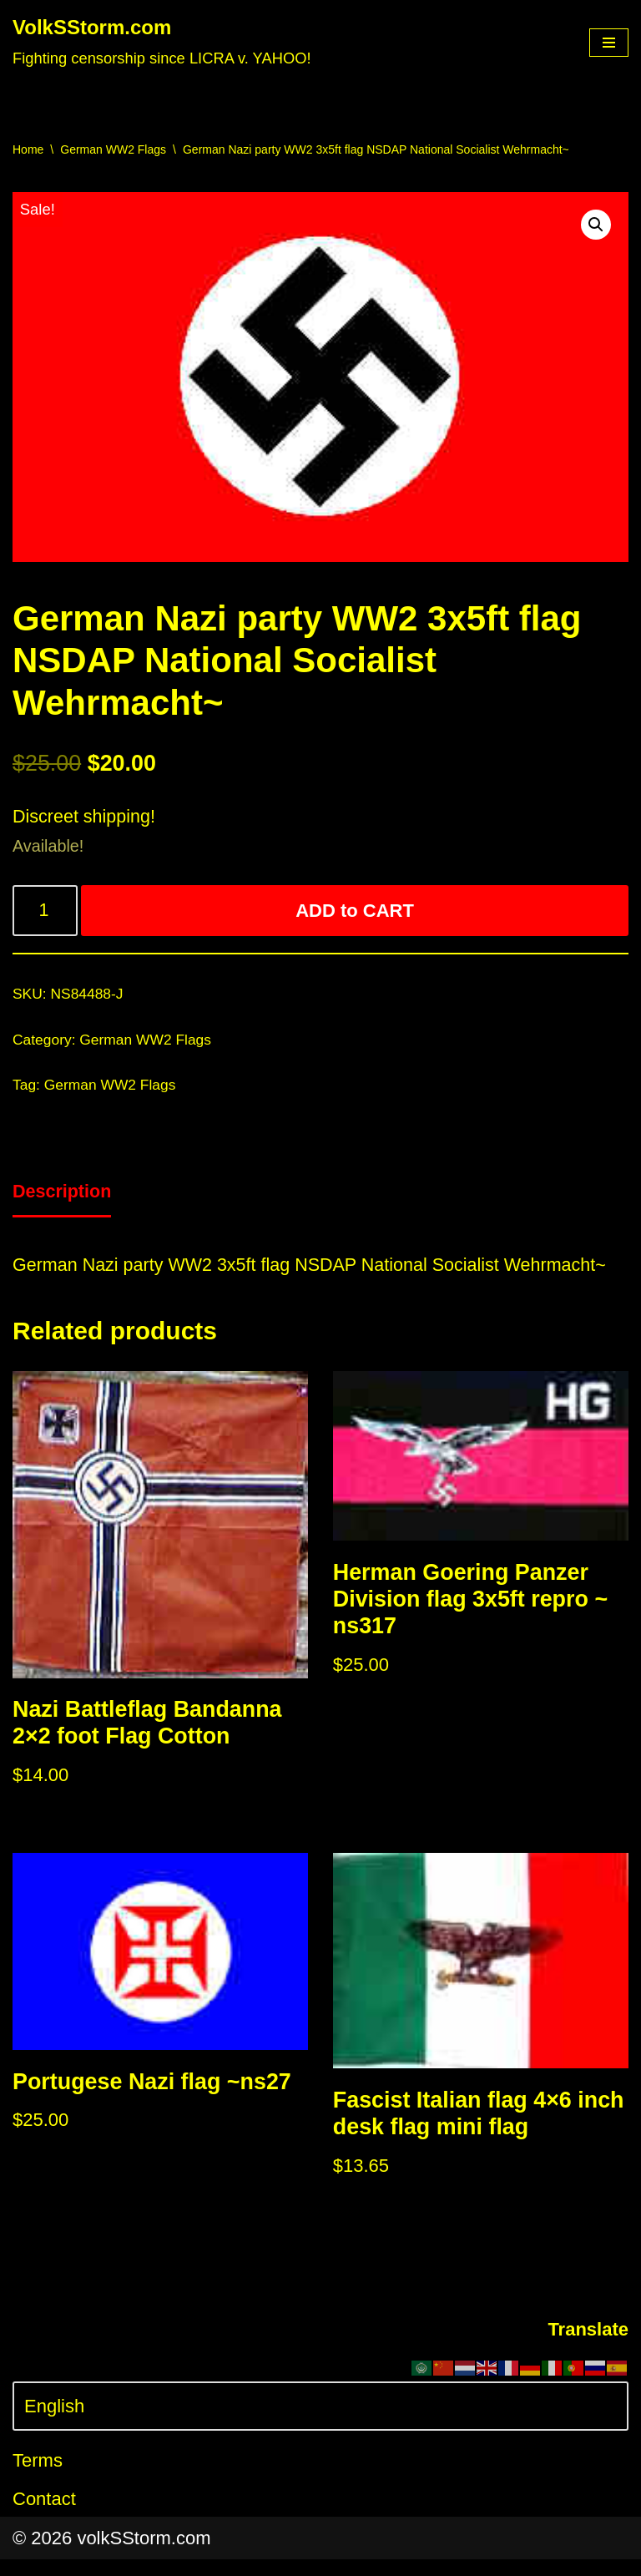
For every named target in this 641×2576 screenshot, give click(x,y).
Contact (44, 2515)
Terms (38, 2477)
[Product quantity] (46, 913)
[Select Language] (320, 2422)
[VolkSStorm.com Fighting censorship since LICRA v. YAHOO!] (162, 42)
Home (28, 149)
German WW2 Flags (113, 149)
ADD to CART (355, 913)
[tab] (63, 1200)
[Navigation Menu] (608, 42)
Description (63, 1198)
